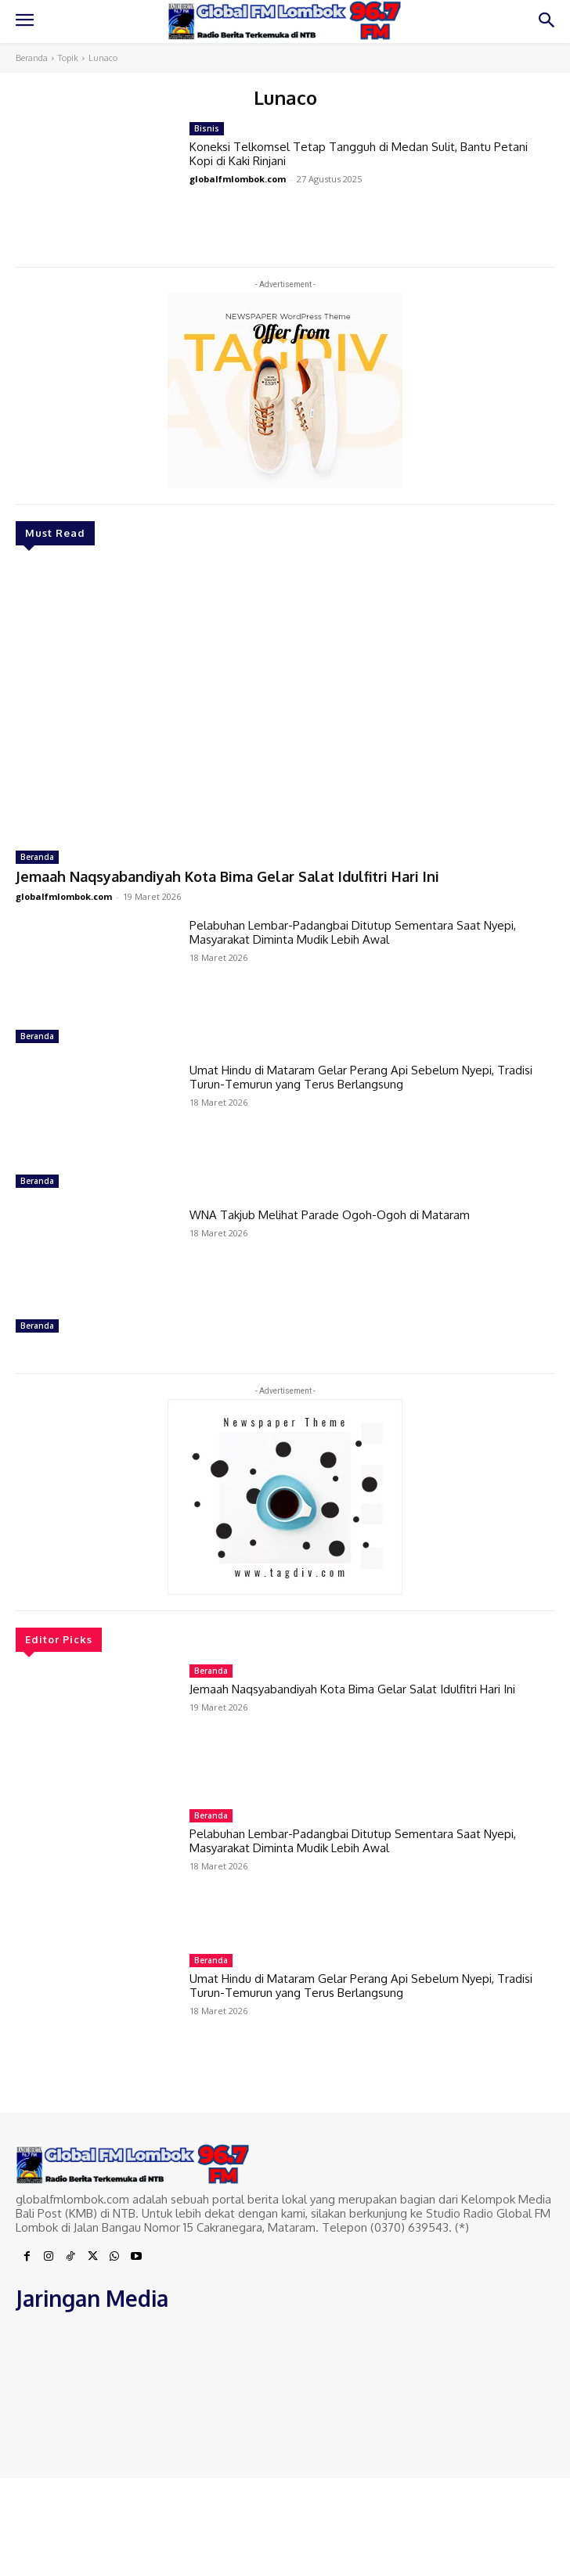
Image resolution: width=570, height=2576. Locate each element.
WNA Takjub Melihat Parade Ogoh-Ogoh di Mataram (329, 1214)
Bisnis (206, 128)
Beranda (32, 57)
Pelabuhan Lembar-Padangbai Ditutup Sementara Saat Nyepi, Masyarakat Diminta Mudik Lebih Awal (352, 932)
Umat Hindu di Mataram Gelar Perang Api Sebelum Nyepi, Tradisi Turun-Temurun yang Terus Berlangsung (360, 1077)
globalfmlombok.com (64, 896)
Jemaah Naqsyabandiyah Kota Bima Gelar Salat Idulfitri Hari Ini (227, 876)
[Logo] (285, 21)
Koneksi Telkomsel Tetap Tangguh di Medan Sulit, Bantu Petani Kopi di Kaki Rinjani (358, 153)
